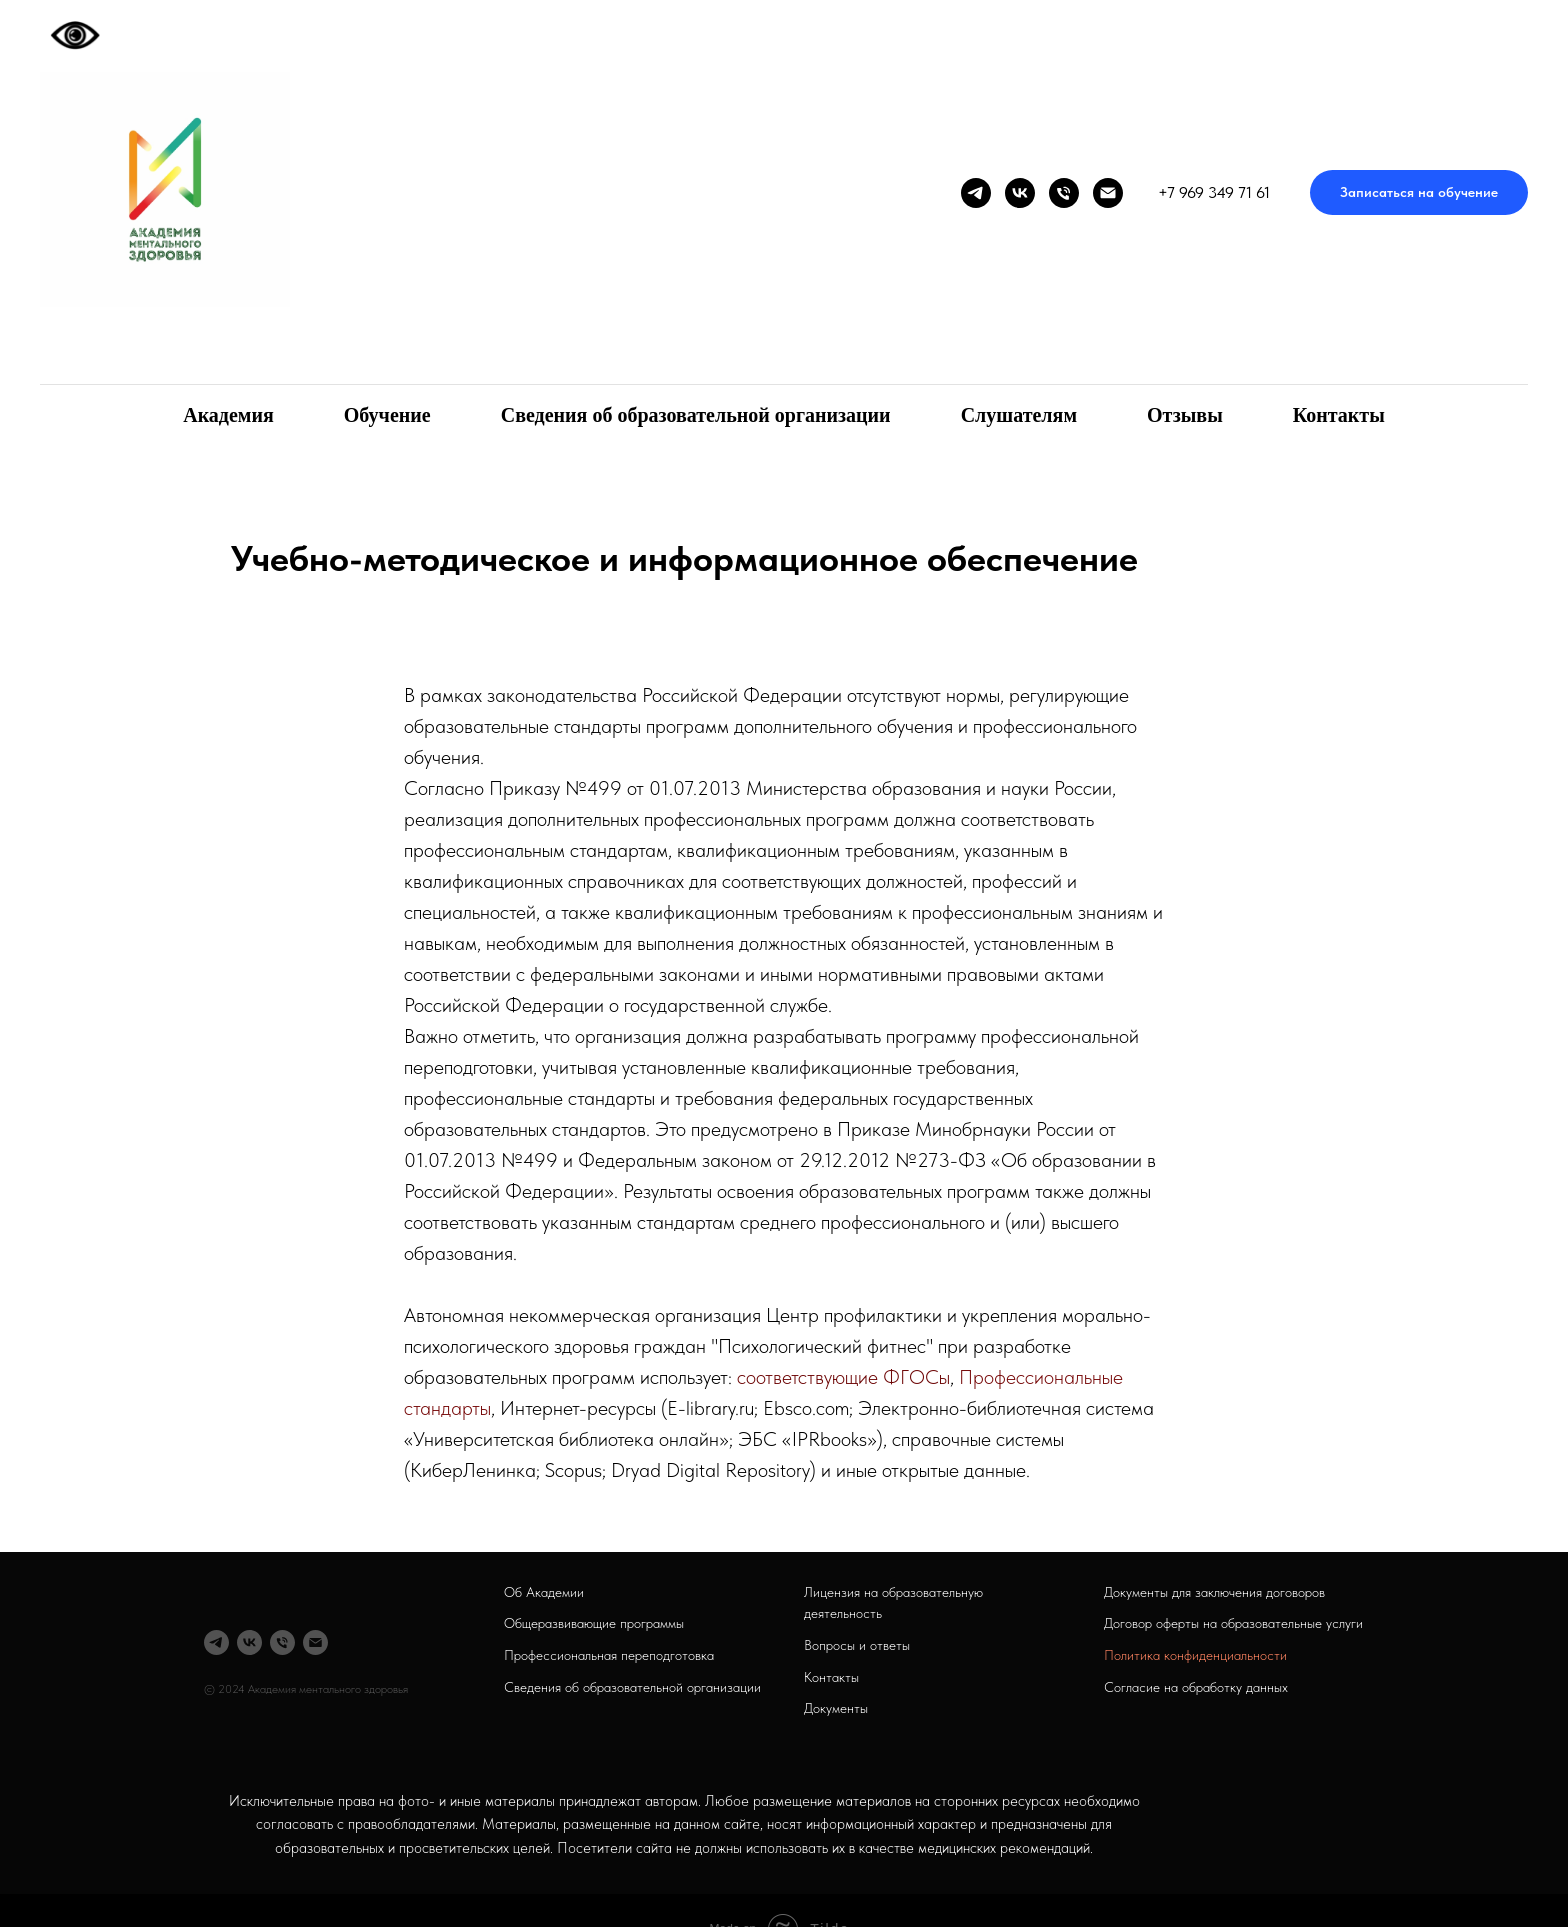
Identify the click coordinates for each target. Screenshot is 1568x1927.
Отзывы (1185, 415)
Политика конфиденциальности (1195, 1655)
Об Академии (544, 1592)
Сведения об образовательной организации (696, 415)
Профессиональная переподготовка (609, 1655)
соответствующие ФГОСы (843, 1377)
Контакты (1339, 415)
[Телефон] (1064, 193)
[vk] (1020, 193)
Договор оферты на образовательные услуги (1233, 1623)
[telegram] (976, 193)
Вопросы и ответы (857, 1645)
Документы (836, 1708)
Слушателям (1019, 415)
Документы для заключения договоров (1214, 1592)
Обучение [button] (387, 415)
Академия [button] (228, 415)
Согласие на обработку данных (1196, 1687)
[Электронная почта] (1108, 193)
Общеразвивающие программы (594, 1623)
